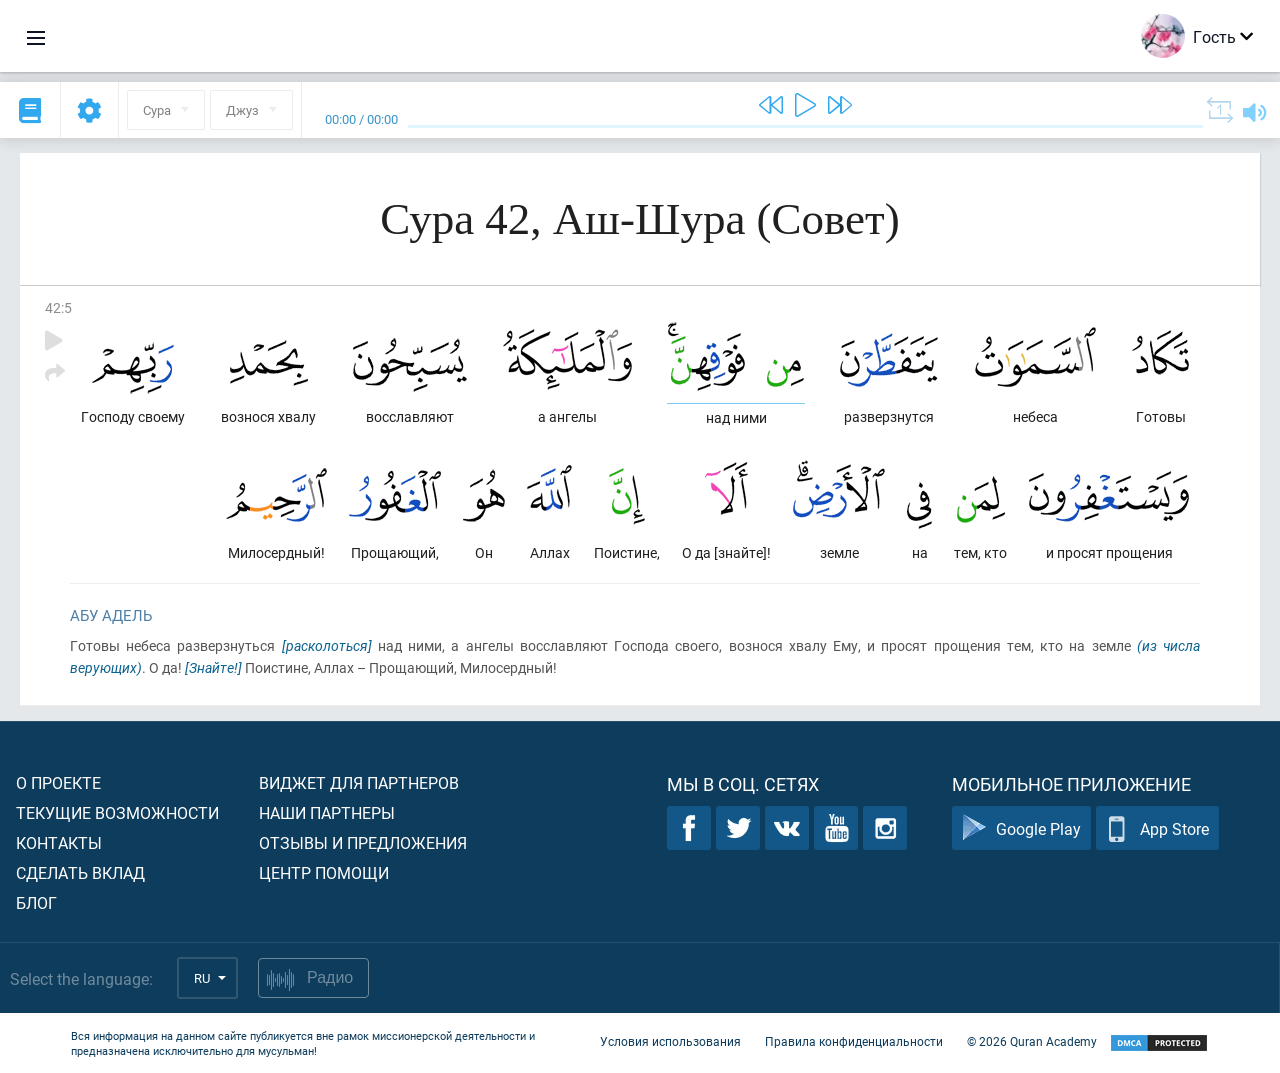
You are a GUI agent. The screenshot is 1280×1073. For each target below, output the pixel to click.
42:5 (58, 307)
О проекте (58, 782)
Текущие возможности (117, 812)
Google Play (1021, 828)
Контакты (59, 842)
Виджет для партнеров (359, 782)
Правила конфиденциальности (854, 1041)
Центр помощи (324, 872)
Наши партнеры (327, 812)
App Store (1157, 828)
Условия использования (670, 1041)
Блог (36, 902)
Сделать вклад (80, 872)
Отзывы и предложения (363, 842)
